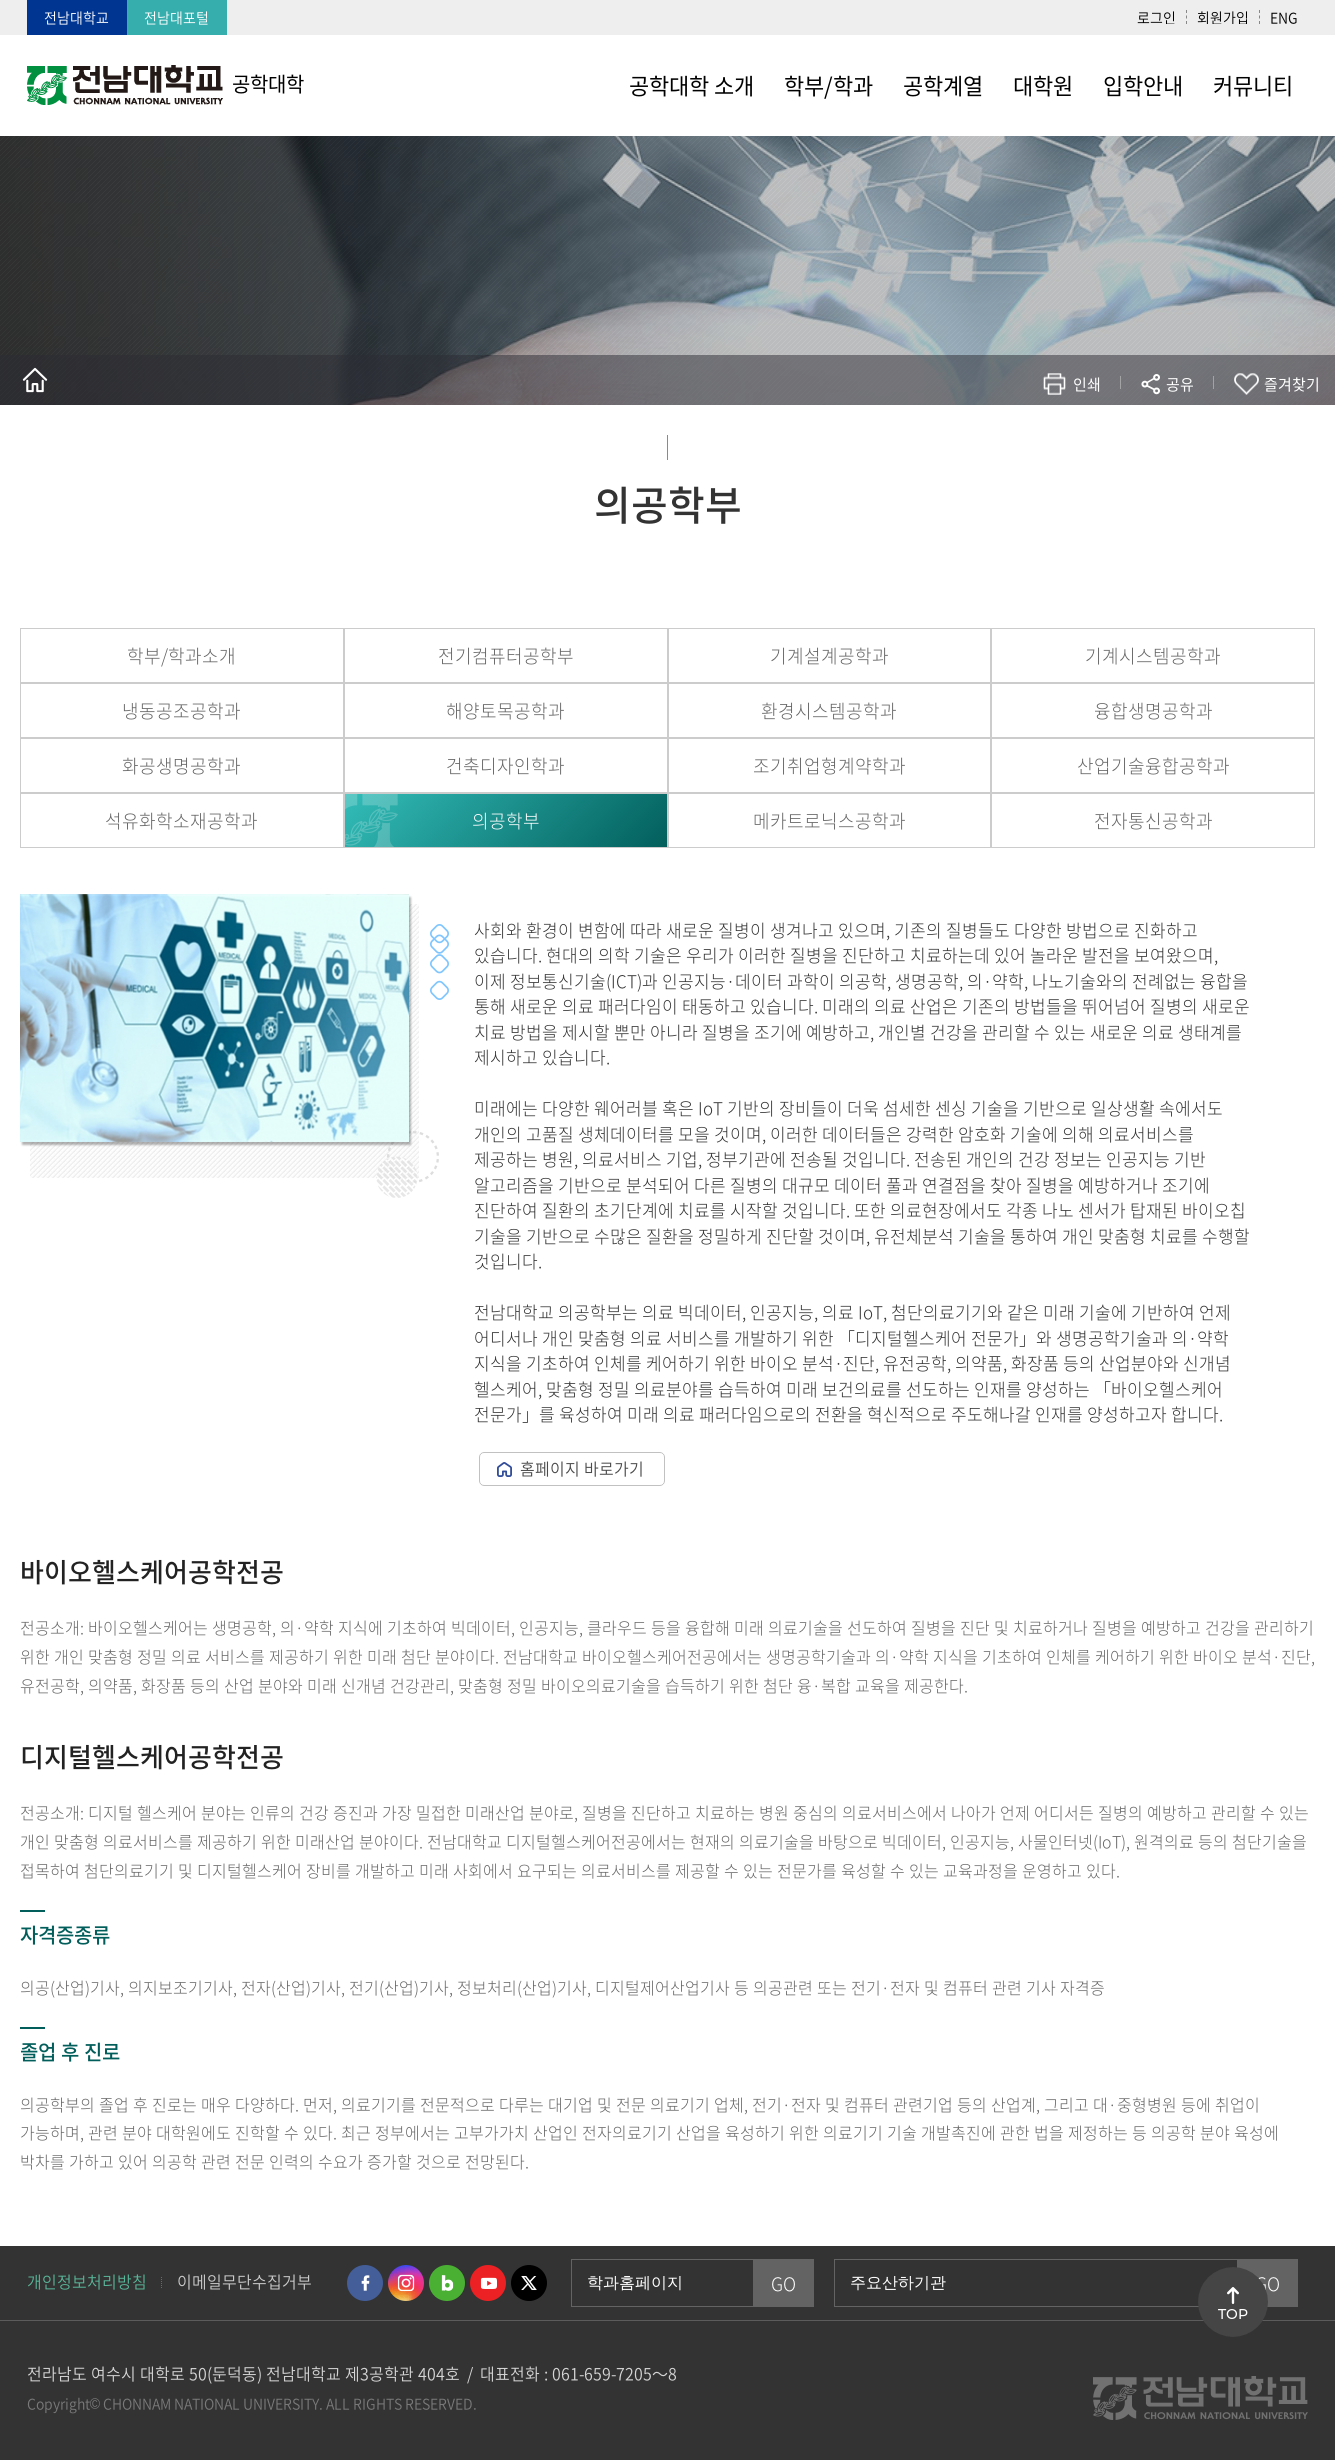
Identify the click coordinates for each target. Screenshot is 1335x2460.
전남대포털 (176, 17)
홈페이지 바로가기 (582, 1468)
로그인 (1156, 17)
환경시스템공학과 (829, 710)
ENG (1284, 17)
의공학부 (506, 820)
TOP (1233, 2314)
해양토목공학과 (505, 710)
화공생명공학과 (181, 765)
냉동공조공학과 (181, 710)
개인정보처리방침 (87, 2281)
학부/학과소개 (181, 655)
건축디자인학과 (505, 765)
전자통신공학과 (1153, 820)
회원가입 (1223, 17)
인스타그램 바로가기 (406, 2283)
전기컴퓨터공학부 (506, 655)
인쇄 (1087, 384)
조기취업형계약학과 (829, 765)
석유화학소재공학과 (181, 820)
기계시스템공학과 (1153, 655)
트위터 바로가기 (529, 2283)
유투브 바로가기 (488, 2283)
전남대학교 (76, 17)
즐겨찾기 (1292, 384)
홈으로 (35, 380)
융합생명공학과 (1153, 710)
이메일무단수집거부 (244, 2281)
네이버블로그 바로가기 (447, 2283)
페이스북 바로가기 (365, 2283)
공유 (1180, 384)
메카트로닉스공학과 (829, 820)
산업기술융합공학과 (1153, 765)
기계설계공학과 (829, 655)
